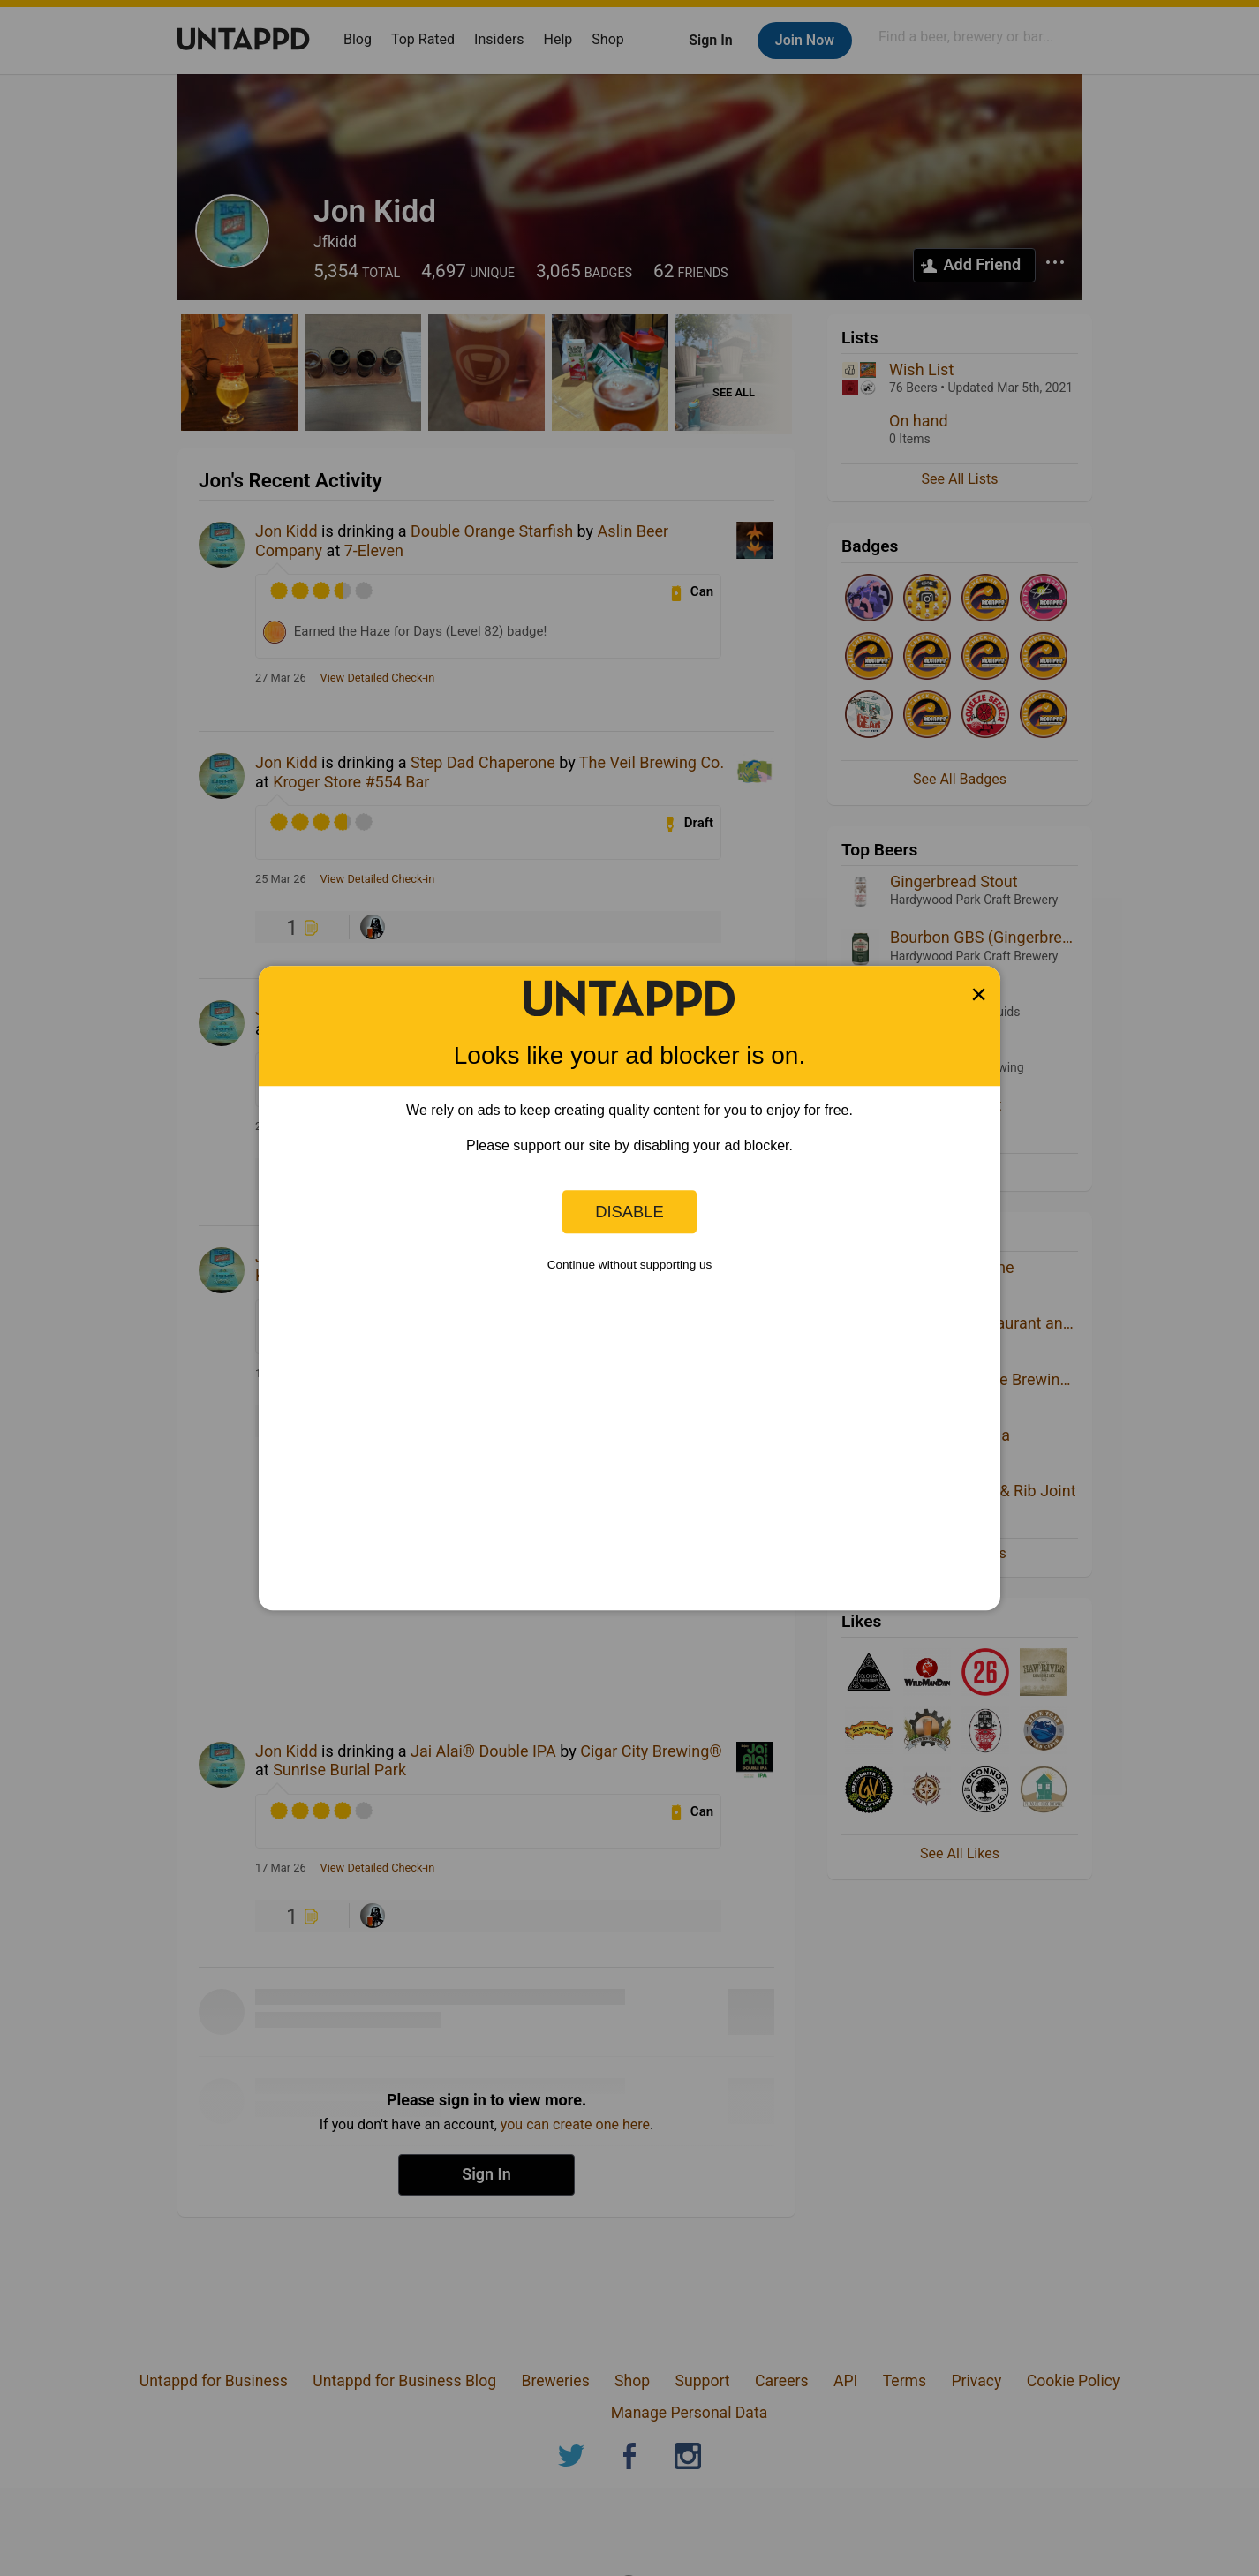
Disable (629, 1211)
